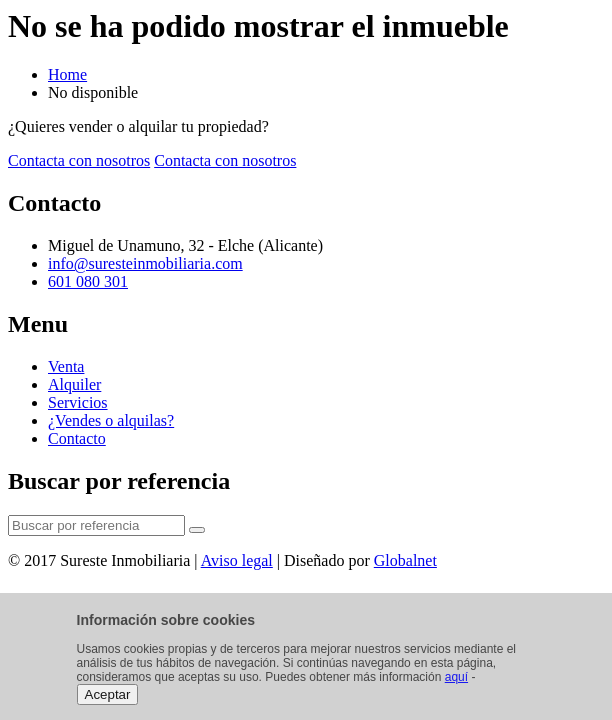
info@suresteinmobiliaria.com (145, 263)
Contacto (77, 438)
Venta (66, 366)
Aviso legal (237, 560)
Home (67, 74)
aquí (456, 677)
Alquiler (74, 384)
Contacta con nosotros (79, 160)
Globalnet (405, 560)
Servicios (78, 402)
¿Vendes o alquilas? (111, 420)
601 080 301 (88, 281)
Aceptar (108, 694)
